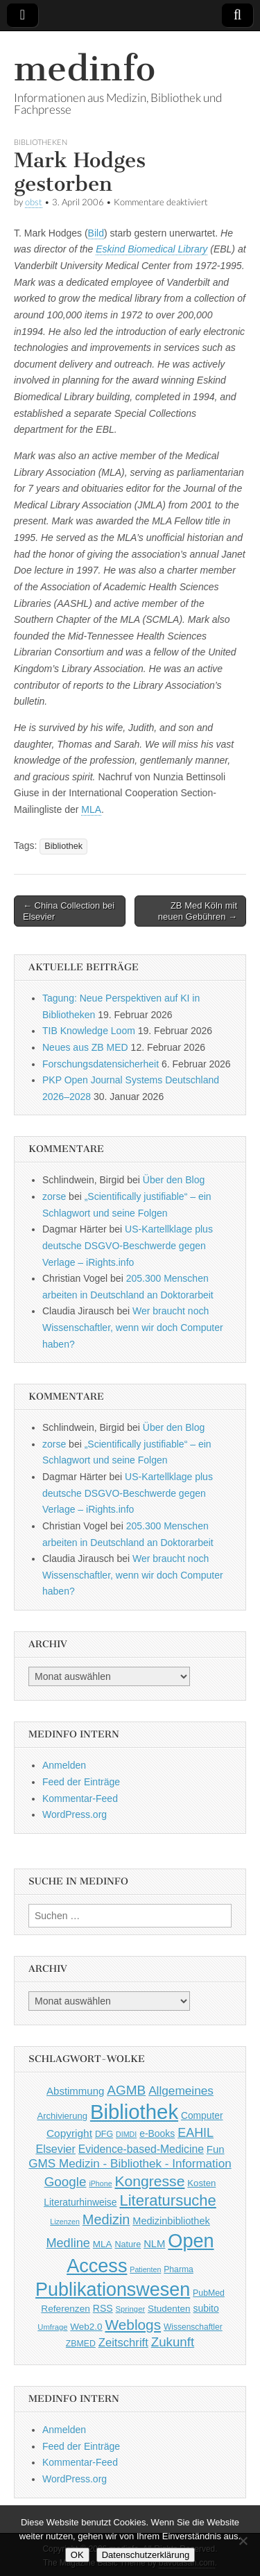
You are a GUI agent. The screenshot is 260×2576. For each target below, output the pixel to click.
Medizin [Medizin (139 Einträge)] (106, 2219)
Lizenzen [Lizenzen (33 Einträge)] (65, 2221)
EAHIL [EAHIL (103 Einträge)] (195, 2133)
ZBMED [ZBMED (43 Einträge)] (81, 2344)
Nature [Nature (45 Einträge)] (127, 2244)
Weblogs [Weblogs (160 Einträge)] (133, 2325)
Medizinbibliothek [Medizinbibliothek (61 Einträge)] (170, 2220)
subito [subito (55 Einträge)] (205, 2308)
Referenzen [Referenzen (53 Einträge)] (65, 2308)
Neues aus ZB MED (85, 1047)
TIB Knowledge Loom (88, 1030)
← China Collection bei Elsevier (68, 911)
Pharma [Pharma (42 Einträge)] (178, 2269)
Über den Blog (174, 1179)
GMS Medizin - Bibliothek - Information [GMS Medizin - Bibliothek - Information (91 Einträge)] (129, 2163)
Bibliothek (63, 846)
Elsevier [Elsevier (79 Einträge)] (55, 2149)
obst (33, 202)
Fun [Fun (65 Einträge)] (216, 2149)
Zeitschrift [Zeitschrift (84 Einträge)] (123, 2342)
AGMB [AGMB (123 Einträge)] (126, 2090)
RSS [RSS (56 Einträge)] (103, 2308)
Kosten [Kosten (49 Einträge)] (201, 2183)
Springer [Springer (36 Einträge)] (131, 2309)
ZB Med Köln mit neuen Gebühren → (197, 911)
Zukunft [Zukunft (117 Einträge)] (172, 2342)
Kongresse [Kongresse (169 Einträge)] (149, 2181)
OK (77, 2555)
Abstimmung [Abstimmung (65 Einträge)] (75, 2091)
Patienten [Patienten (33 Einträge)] (145, 2269)
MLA (91, 809)
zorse (54, 1196)
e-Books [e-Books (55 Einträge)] (157, 2133)
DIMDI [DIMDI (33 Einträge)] (126, 2134)
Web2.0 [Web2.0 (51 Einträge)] (86, 2326)
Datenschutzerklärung (145, 2555)
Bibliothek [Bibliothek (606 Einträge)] (134, 2111)
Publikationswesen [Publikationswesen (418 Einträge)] (112, 2289)
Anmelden (64, 1765)
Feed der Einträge (81, 1781)
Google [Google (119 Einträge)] (65, 2181)
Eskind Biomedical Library (151, 249)
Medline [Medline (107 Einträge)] (67, 2243)
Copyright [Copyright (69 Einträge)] (69, 2133)
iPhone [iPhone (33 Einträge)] (100, 2183)
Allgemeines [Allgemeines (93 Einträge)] (181, 2090)
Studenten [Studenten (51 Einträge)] (169, 2308)
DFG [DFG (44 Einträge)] (104, 2134)
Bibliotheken (40, 141)
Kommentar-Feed (80, 1798)
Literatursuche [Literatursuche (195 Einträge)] (167, 2200)
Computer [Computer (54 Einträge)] (202, 2116)
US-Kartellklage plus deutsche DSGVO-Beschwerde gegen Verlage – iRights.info (127, 1245)
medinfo (84, 68)
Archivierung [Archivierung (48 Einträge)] (62, 2116)
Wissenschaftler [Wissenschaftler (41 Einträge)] (193, 2327)
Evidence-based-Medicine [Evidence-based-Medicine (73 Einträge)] (141, 2149)
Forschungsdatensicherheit (100, 1064)
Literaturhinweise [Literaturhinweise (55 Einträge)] (80, 2202)
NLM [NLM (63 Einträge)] (154, 2243)
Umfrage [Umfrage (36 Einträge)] (52, 2327)
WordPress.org (74, 1814)
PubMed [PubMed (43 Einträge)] (209, 2293)
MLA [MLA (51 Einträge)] (102, 2244)
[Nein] (243, 2541)
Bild (96, 233)
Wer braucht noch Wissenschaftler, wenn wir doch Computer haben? (132, 1327)
